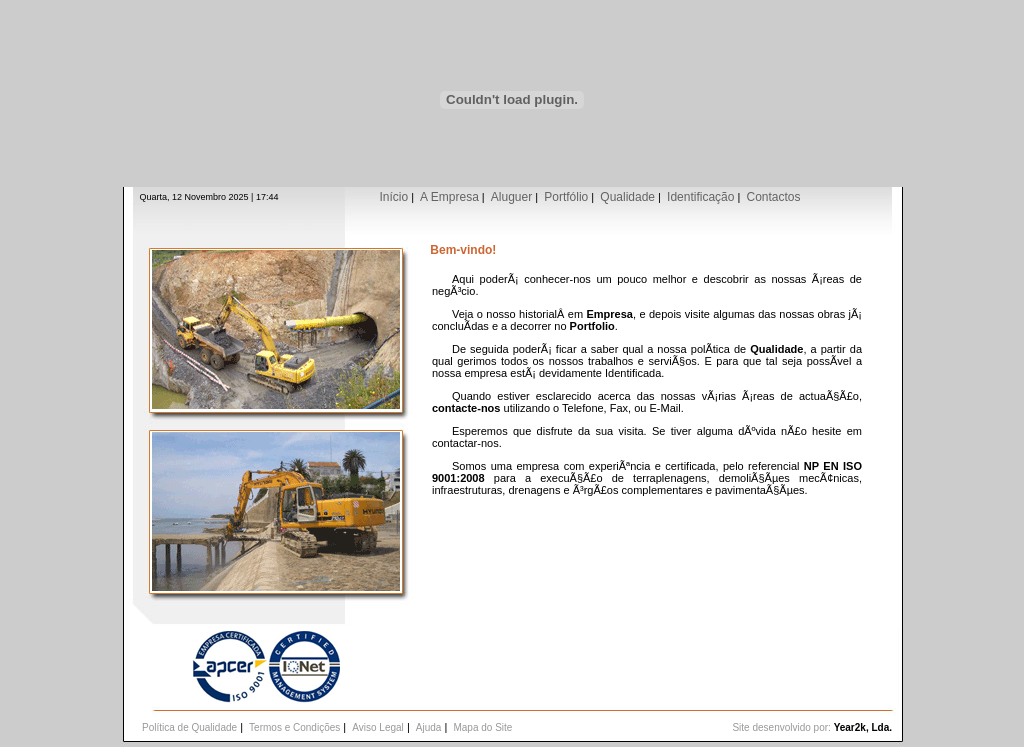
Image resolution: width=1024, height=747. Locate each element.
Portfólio (566, 197)
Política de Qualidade (189, 727)
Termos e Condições (294, 727)
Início (393, 197)
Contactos (773, 197)
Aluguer (511, 197)
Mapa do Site (482, 727)
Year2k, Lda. (863, 727)
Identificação (700, 197)
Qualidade (627, 197)
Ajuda (429, 727)
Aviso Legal (378, 727)
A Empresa (449, 197)
